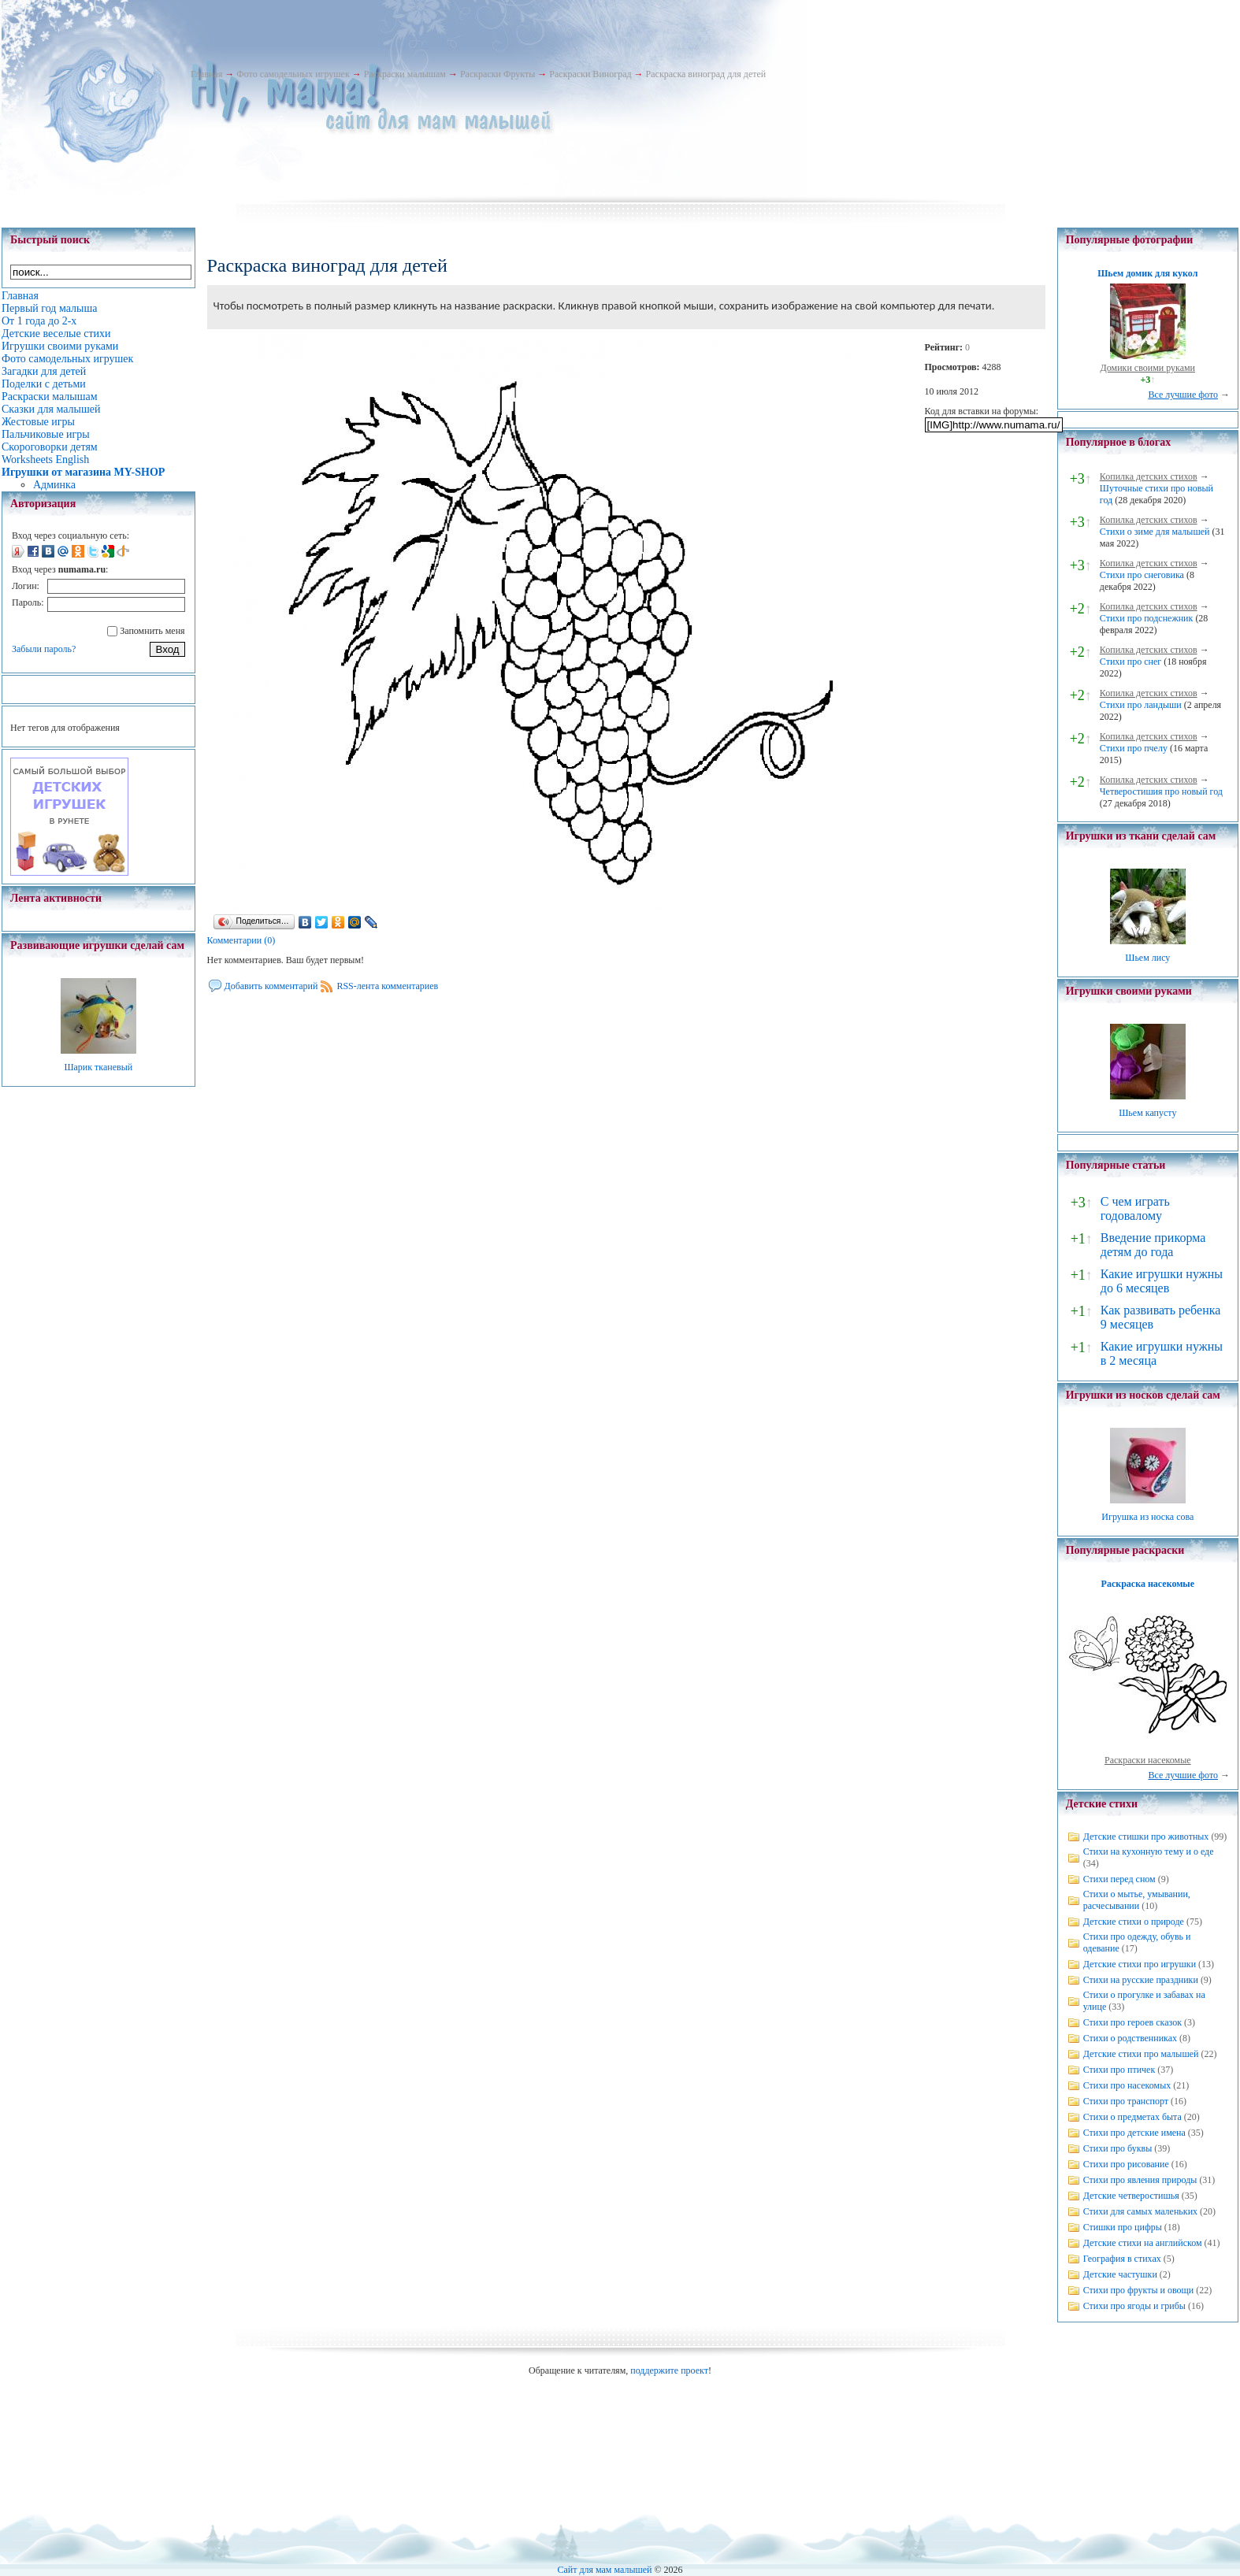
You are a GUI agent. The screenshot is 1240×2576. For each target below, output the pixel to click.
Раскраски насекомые (1147, 1760)
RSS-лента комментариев (387, 985)
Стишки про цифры (1122, 2227)
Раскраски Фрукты (497, 74)
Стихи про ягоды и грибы (1134, 2305)
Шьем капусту (1147, 1112)
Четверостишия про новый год (1161, 791)
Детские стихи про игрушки (1139, 1964)
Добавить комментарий (271, 985)
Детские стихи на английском (1142, 2242)
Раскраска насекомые (1147, 1583)
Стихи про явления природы (1140, 2179)
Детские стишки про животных (1146, 1836)
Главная (206, 74)
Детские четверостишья (1131, 2195)
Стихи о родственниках (1130, 2038)
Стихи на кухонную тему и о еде (1148, 1851)
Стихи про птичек (1119, 2069)
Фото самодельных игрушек (292, 74)
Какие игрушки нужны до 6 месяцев (1162, 1281)
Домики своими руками (1148, 367)
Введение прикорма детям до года (1153, 1244)
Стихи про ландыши (1141, 704)
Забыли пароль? (44, 648)
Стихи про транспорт (1125, 2101)
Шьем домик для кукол (1147, 273)
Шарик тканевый (98, 1067)
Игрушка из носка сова (1147, 1516)
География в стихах (1122, 2258)
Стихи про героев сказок (1132, 2022)
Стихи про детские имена (1134, 2132)
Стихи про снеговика (1142, 574)
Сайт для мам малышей (604, 2569)
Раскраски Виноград (590, 74)
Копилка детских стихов (1148, 476)
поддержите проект (669, 2370)
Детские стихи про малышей (1141, 2053)
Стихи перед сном (1119, 1879)
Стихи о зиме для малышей (1155, 531)
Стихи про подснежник (1147, 618)
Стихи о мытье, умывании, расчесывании (1136, 1899)
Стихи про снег (1130, 661)
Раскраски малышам (405, 74)
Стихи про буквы (1118, 2148)
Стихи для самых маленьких (1140, 2211)
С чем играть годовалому (1135, 1208)
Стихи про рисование (1126, 2164)
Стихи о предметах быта (1132, 2116)
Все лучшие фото (1183, 394)
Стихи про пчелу (1134, 748)
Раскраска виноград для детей (706, 74)
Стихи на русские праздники (1140, 1979)
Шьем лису (1147, 957)
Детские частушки (1120, 2274)
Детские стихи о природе (1133, 1921)
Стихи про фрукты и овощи (1138, 2290)
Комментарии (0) (241, 940)
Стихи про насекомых (1127, 2085)
